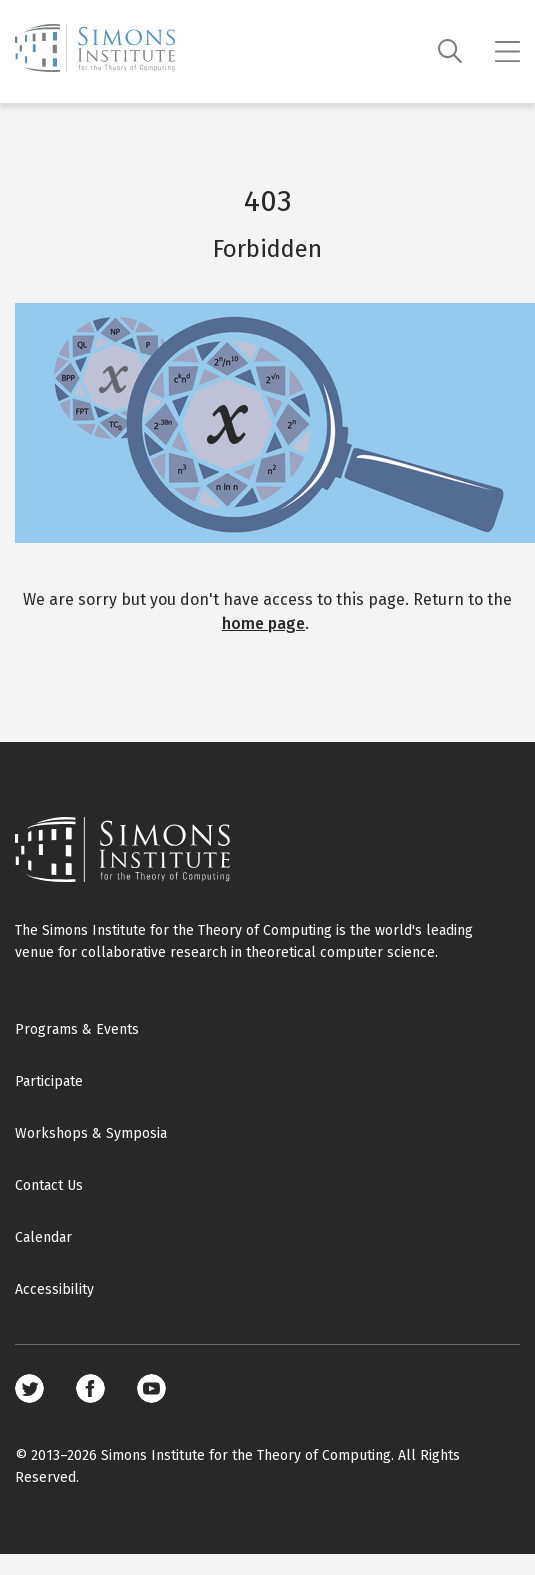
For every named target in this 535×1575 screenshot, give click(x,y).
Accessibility (54, 1289)
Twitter (29, 1388)
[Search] (450, 51)
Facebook (90, 1388)
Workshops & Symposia (91, 1133)
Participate (49, 1081)
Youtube (151, 1388)
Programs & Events (77, 1029)
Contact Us (49, 1185)
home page (263, 623)
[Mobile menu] (507, 52)
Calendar (43, 1237)
